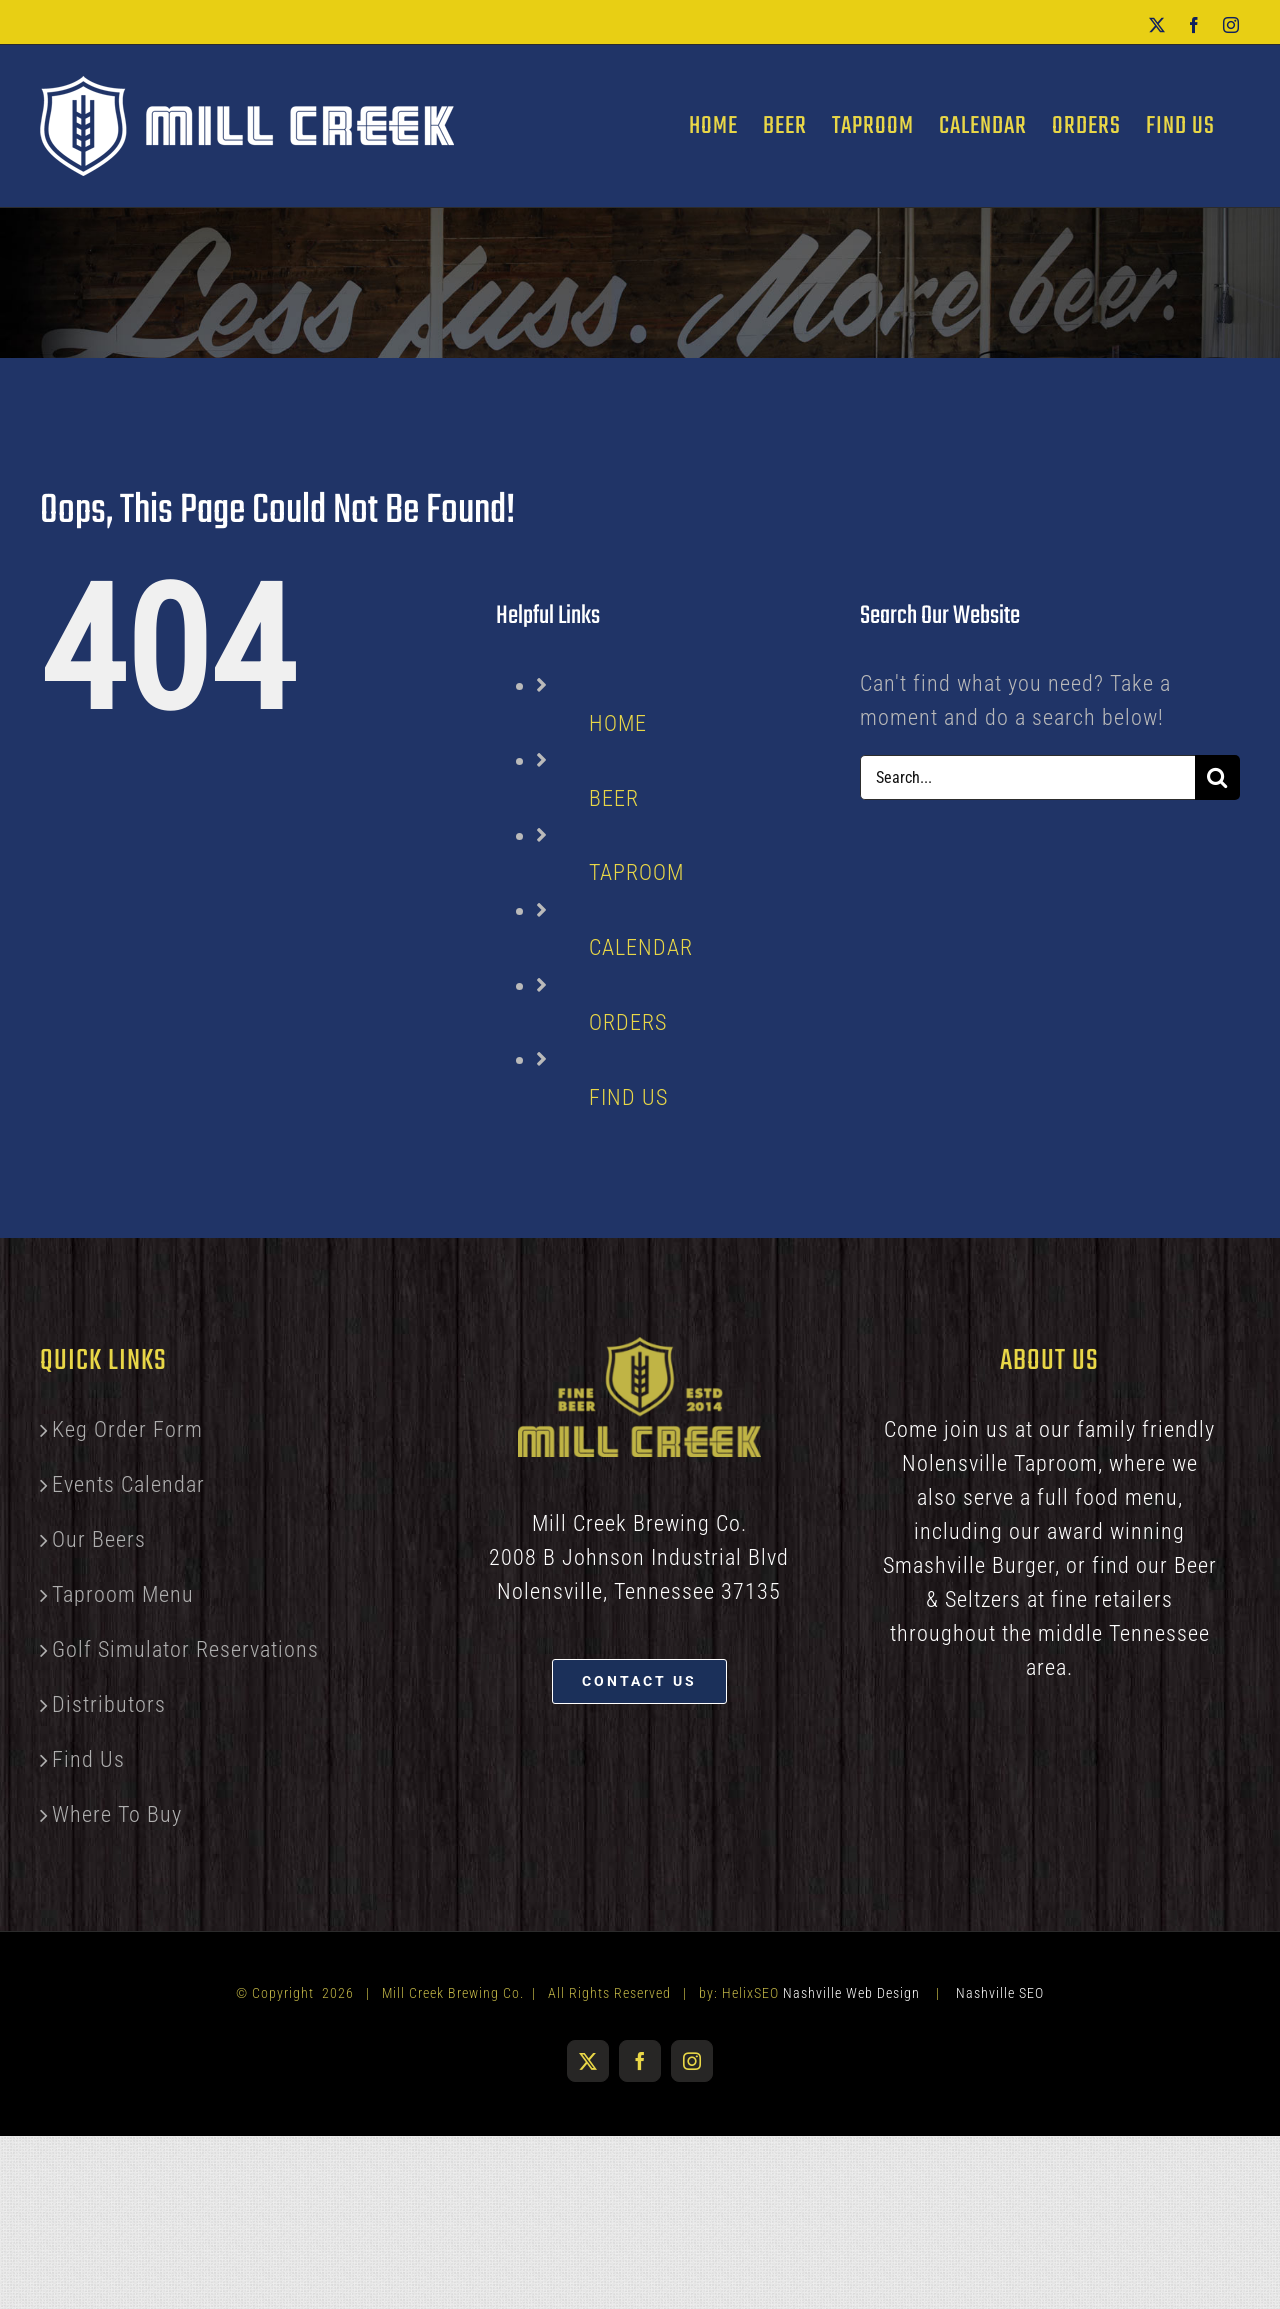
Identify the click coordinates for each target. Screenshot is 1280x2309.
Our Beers (99, 1539)
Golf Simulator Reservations (185, 1649)
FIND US (628, 1097)
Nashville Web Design (851, 1993)
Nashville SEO (1000, 1993)
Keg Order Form (127, 1429)
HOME (618, 723)
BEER (614, 798)
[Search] (1217, 777)
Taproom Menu (123, 1594)
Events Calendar (128, 1484)
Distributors (109, 1704)
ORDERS (628, 1022)
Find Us (88, 1759)
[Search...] (1027, 777)
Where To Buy (117, 1814)
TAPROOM (636, 872)
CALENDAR (641, 947)
